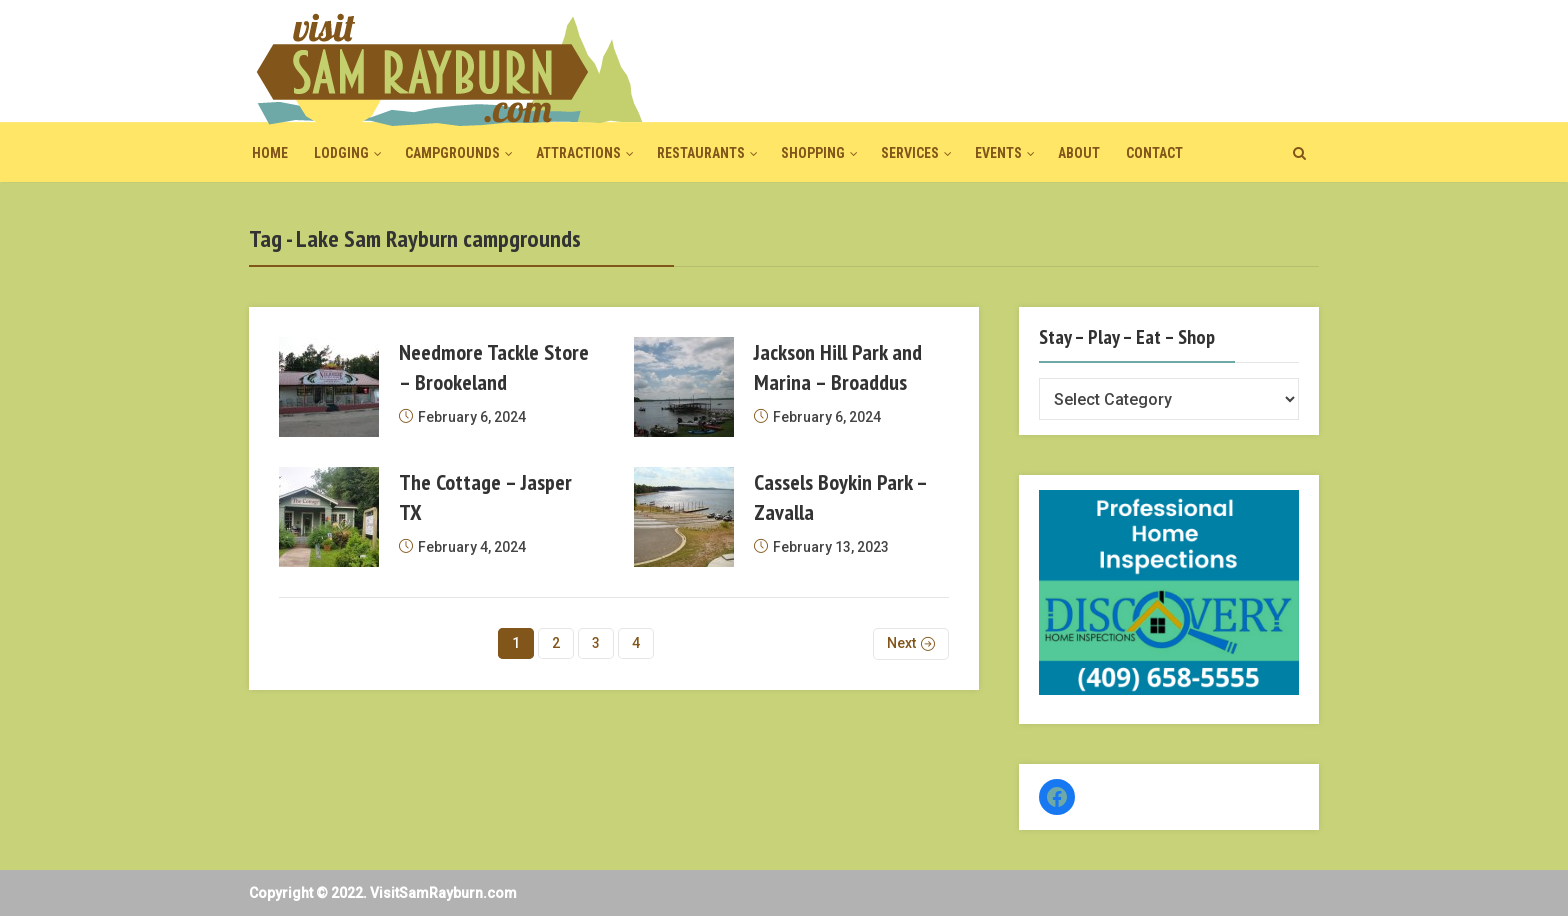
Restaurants (701, 153)
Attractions (578, 153)
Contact (1154, 153)
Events (998, 153)
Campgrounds (452, 153)
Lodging (341, 153)
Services (910, 153)
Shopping (813, 153)
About (1079, 153)
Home (270, 153)
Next (901, 643)
